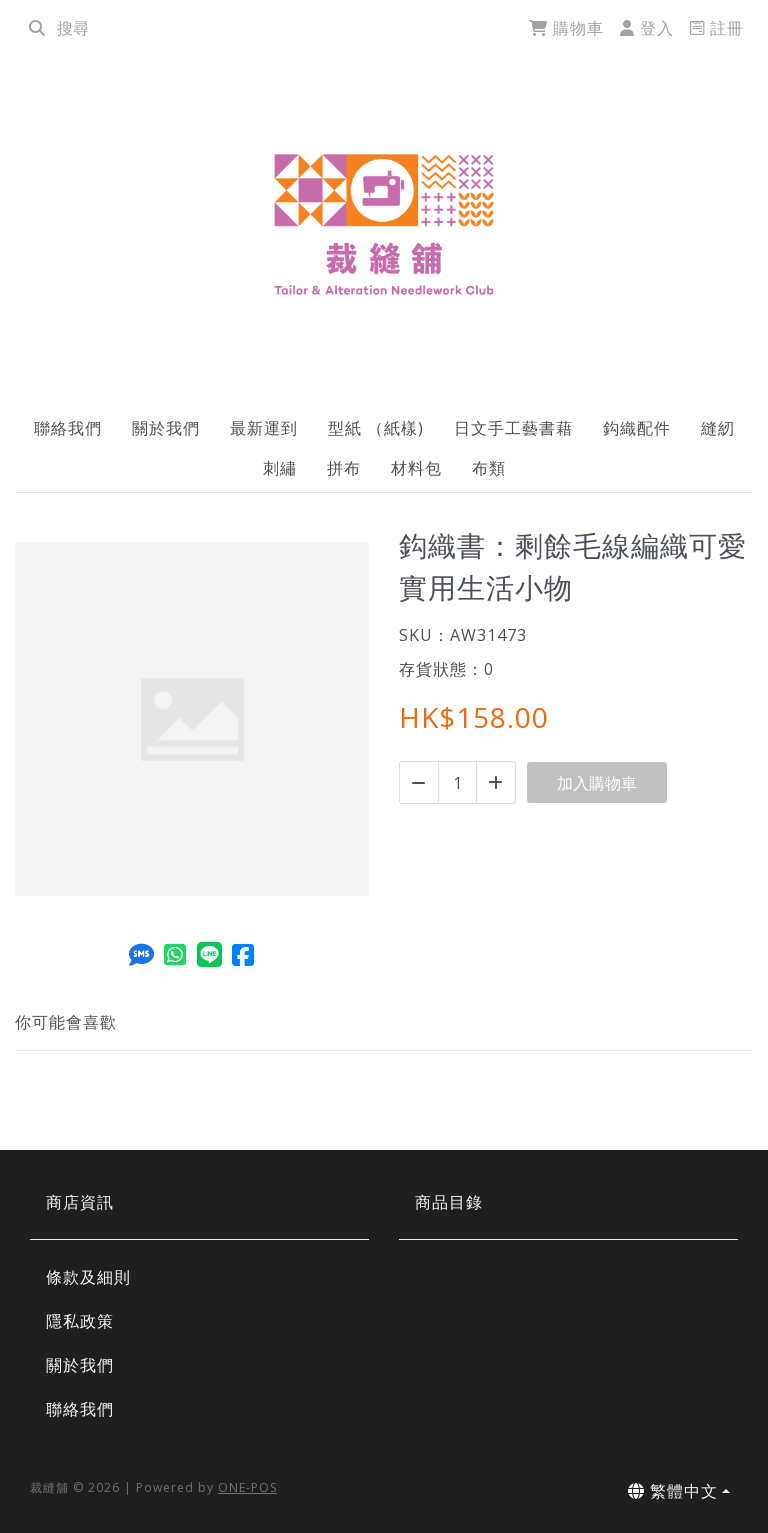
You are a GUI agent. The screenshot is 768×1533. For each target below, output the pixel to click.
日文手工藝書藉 (513, 428)
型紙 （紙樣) (376, 428)
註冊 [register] (717, 28)
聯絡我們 (68, 428)
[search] (37, 28)
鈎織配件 (637, 428)
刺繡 (280, 468)
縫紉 (718, 428)
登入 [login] (647, 28)
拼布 (344, 468)
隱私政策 (80, 1321)
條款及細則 (88, 1277)
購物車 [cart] (566, 28)
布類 (489, 468)
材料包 (416, 468)
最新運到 (264, 428)
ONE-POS (247, 1487)
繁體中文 (673, 1491)
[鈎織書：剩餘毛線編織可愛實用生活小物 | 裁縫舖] (384, 224)
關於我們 (166, 428)
